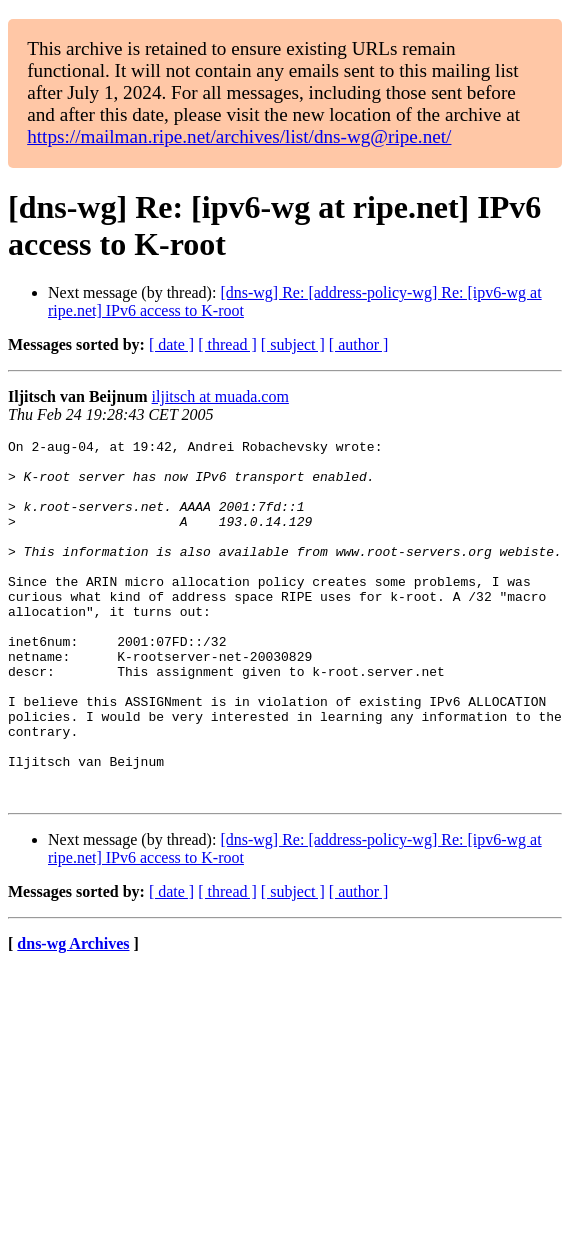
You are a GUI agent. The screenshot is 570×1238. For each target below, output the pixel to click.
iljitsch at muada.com (220, 396)
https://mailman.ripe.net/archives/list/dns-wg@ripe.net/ (239, 136)
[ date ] (171, 344)
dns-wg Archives (73, 1015)
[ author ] (359, 344)
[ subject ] (293, 344)
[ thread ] (227, 344)
